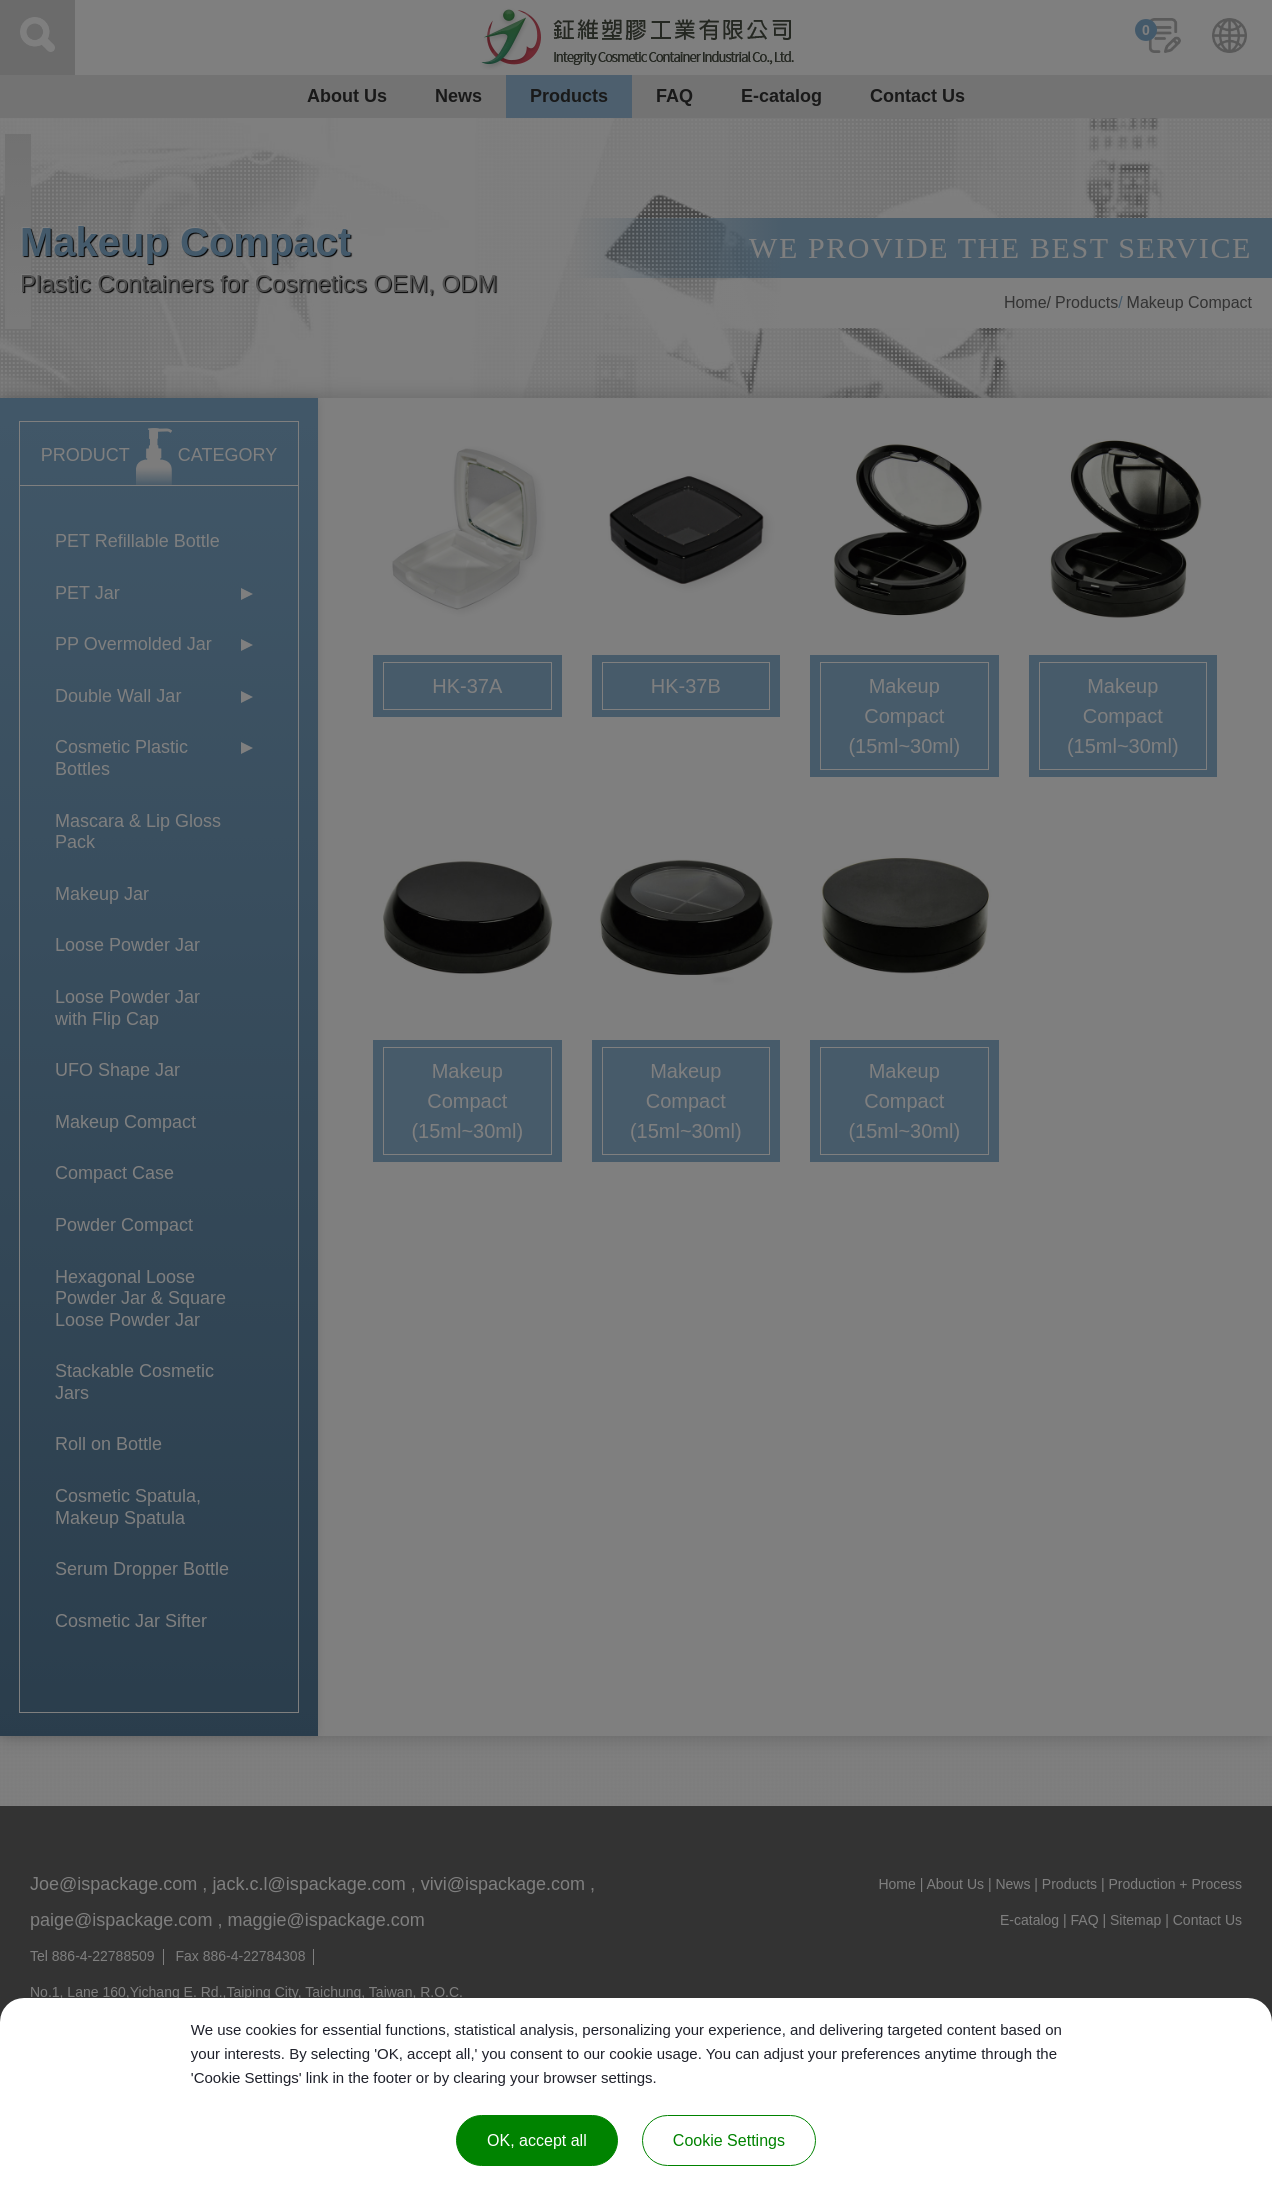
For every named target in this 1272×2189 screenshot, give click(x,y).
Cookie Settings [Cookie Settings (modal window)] (729, 2140)
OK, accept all (537, 2140)
